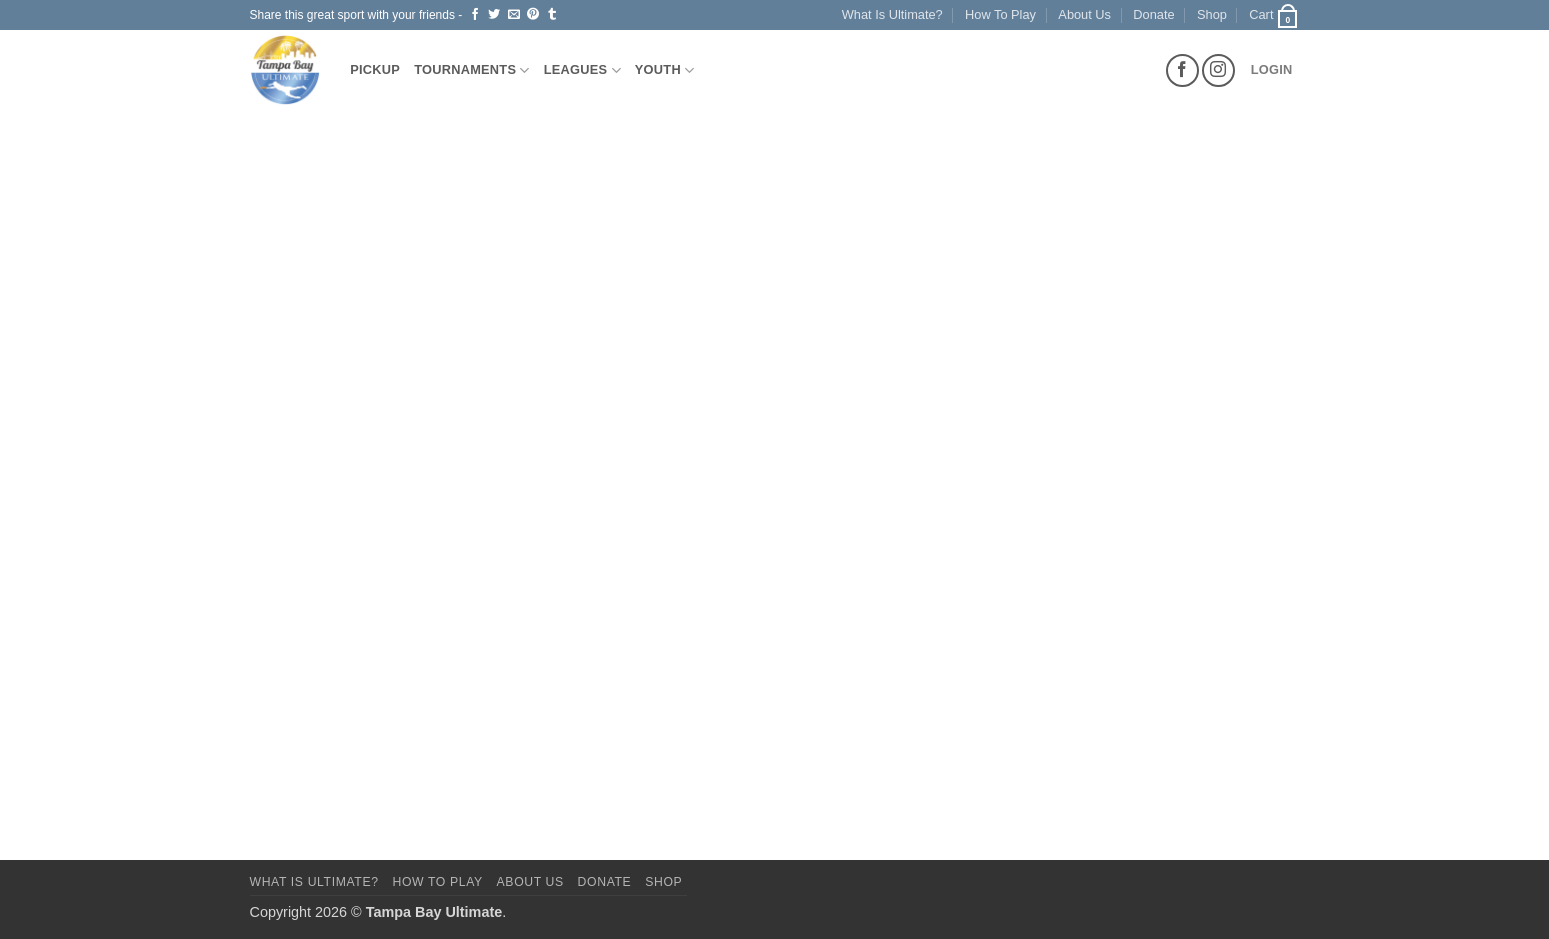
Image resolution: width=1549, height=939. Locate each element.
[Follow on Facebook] (1182, 70)
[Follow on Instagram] (1218, 70)
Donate (1153, 14)
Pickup (375, 69)
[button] (1274, 15)
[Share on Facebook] (475, 15)
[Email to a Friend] (514, 15)
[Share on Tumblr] (552, 15)
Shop (1212, 14)
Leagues (582, 70)
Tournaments (472, 70)
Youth (665, 70)
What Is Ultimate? (892, 14)
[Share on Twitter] (494, 15)
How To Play (1000, 14)
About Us (1084, 14)
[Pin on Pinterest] (533, 15)
